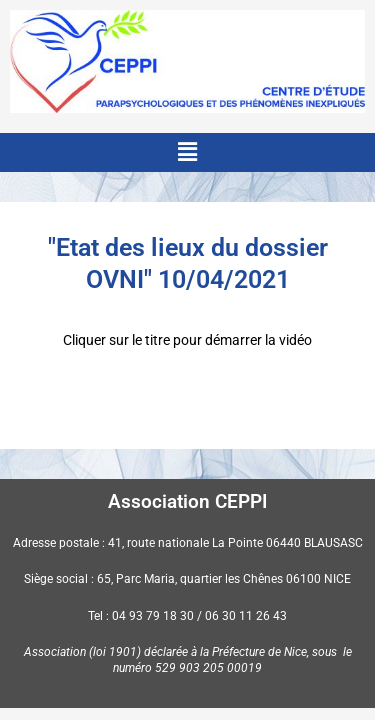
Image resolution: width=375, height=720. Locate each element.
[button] (187, 152)
